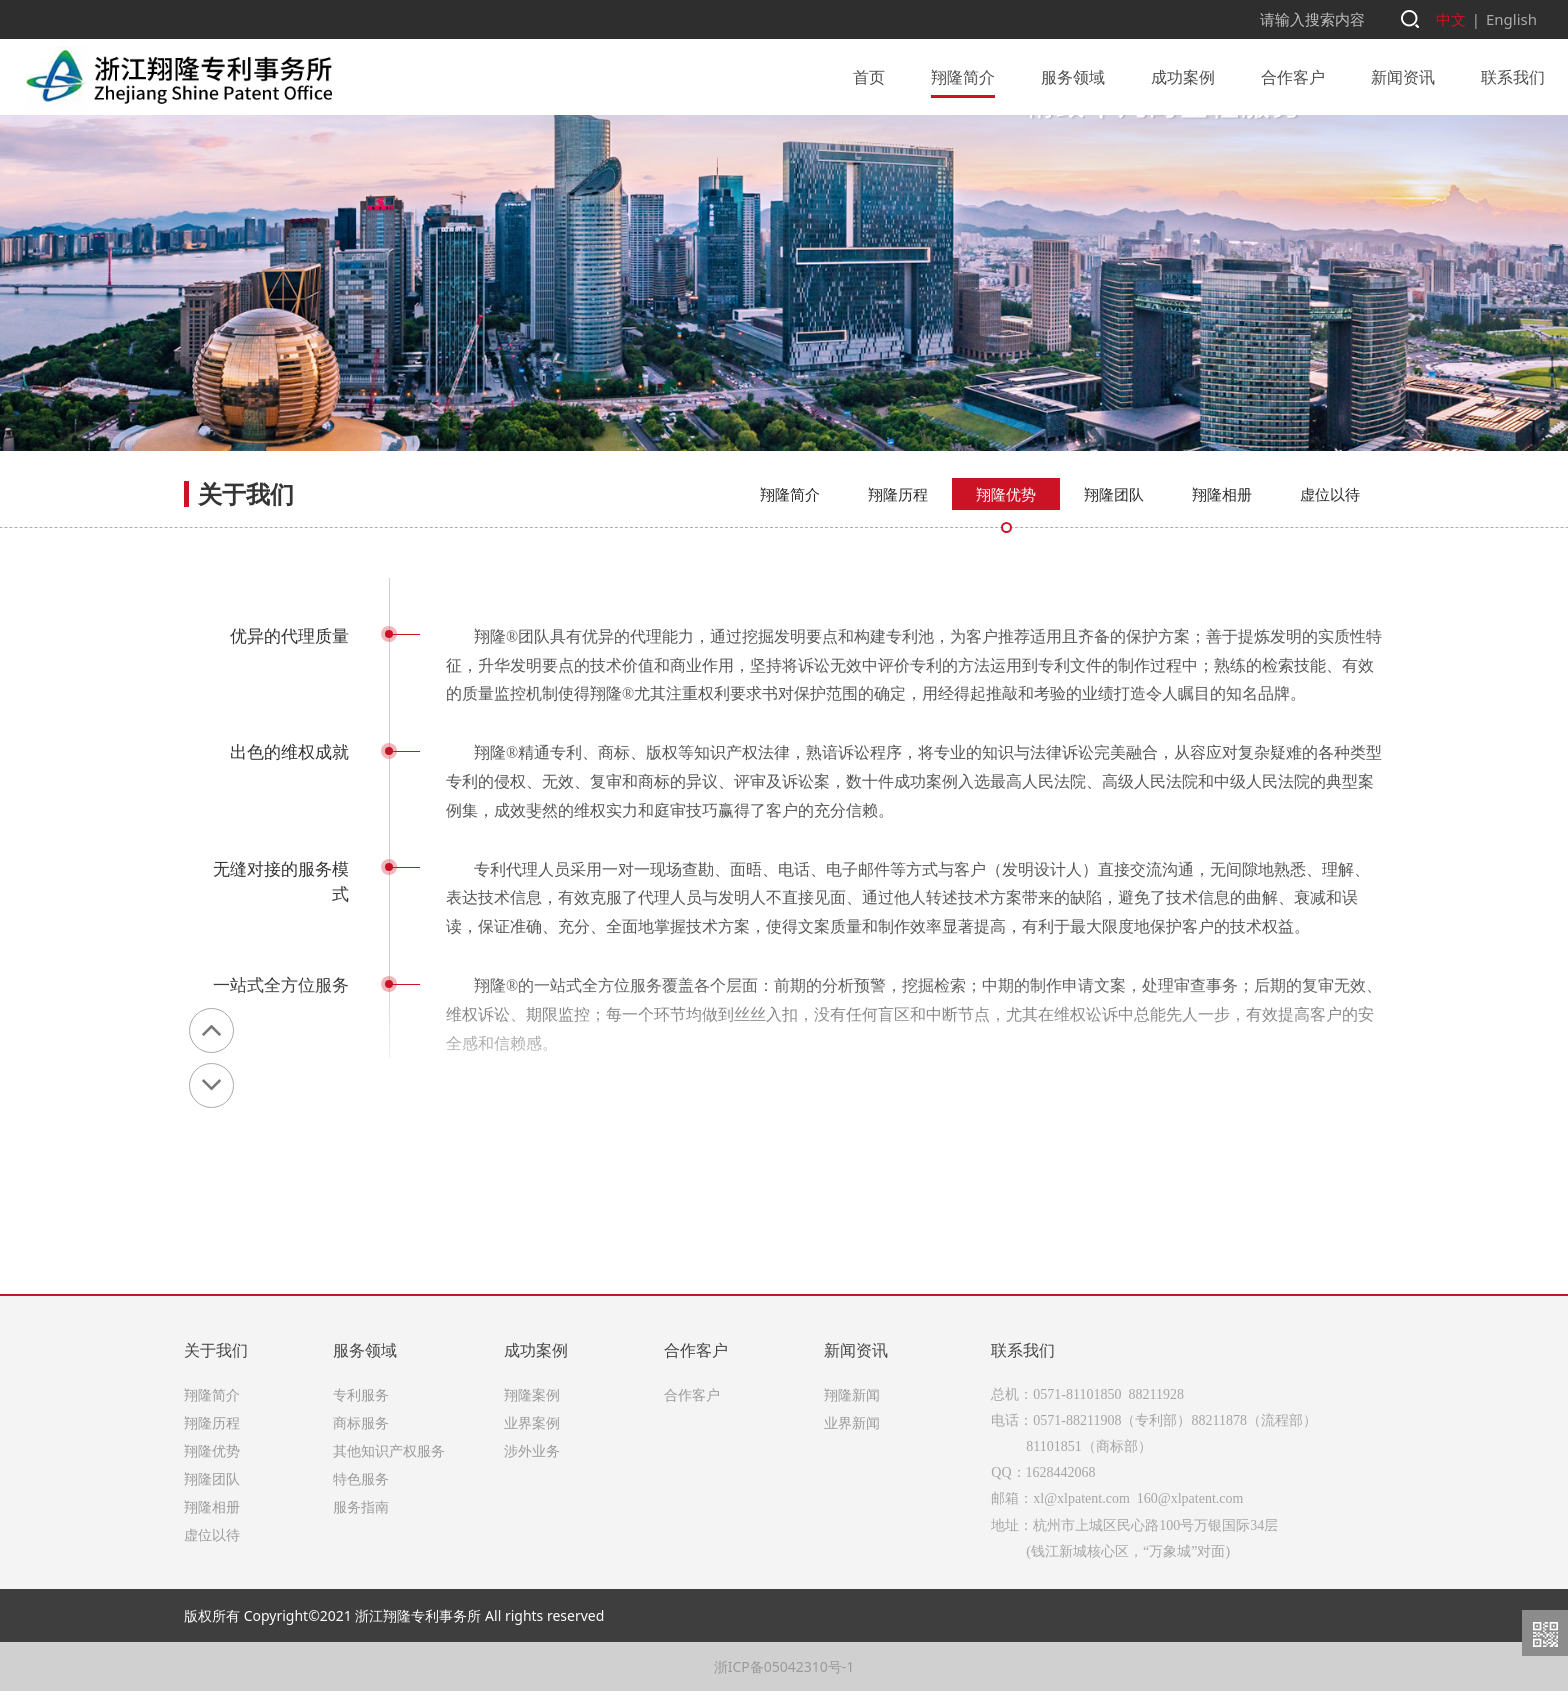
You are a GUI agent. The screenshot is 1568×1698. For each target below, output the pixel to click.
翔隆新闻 (852, 1401)
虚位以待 (1330, 607)
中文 (1456, 18)
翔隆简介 (963, 75)
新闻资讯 (1403, 75)
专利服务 (361, 1401)
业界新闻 (852, 1429)
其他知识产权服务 (389, 1457)
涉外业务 (532, 1457)
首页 (869, 75)
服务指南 (361, 1513)
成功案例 (1183, 75)
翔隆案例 (532, 1401)
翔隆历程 (898, 607)
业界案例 (532, 1429)
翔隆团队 (1114, 607)
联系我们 (1513, 75)
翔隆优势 (1006, 607)
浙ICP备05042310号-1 (784, 1673)
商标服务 (361, 1429)
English (1513, 18)
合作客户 (1293, 75)
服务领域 (1073, 75)
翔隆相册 (1222, 607)
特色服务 (361, 1485)
